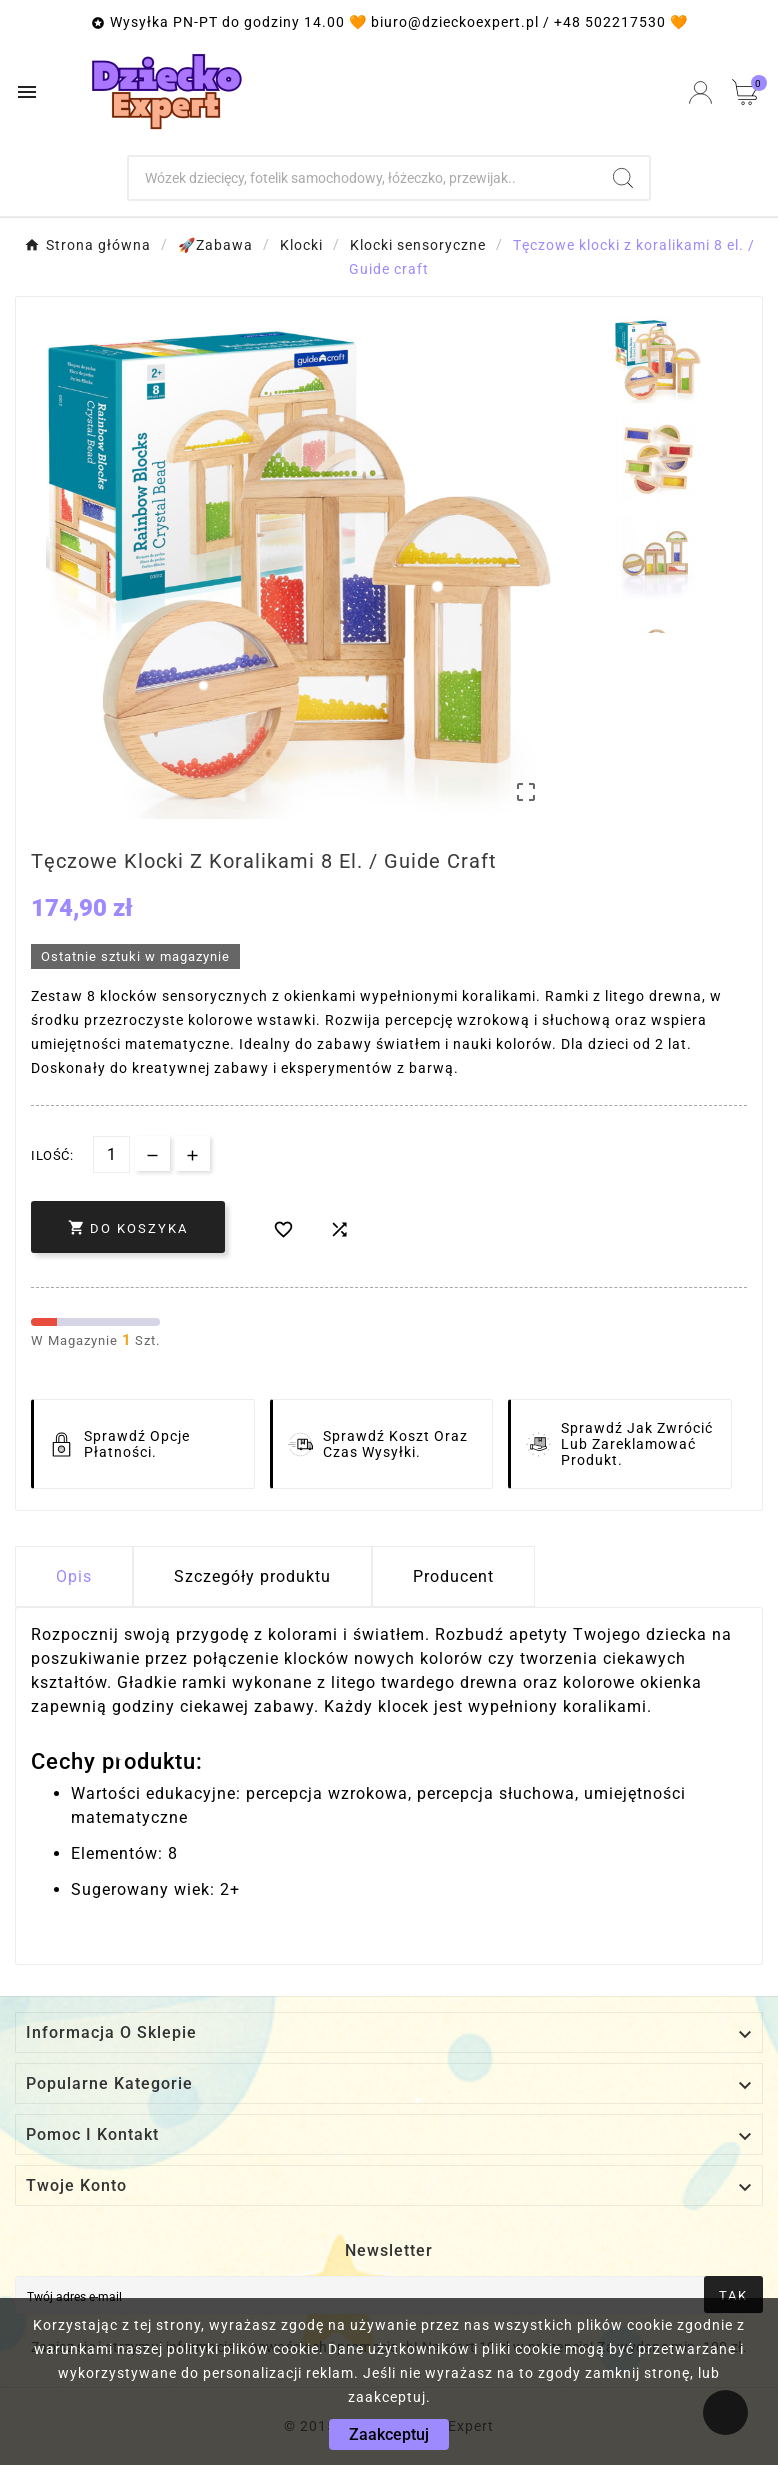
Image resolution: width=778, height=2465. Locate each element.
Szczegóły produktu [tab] (252, 1576)
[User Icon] (700, 92)
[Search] (623, 178)
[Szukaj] (363, 178)
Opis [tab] (74, 1576)
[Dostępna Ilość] (111, 1154)
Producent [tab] (453, 1576)
